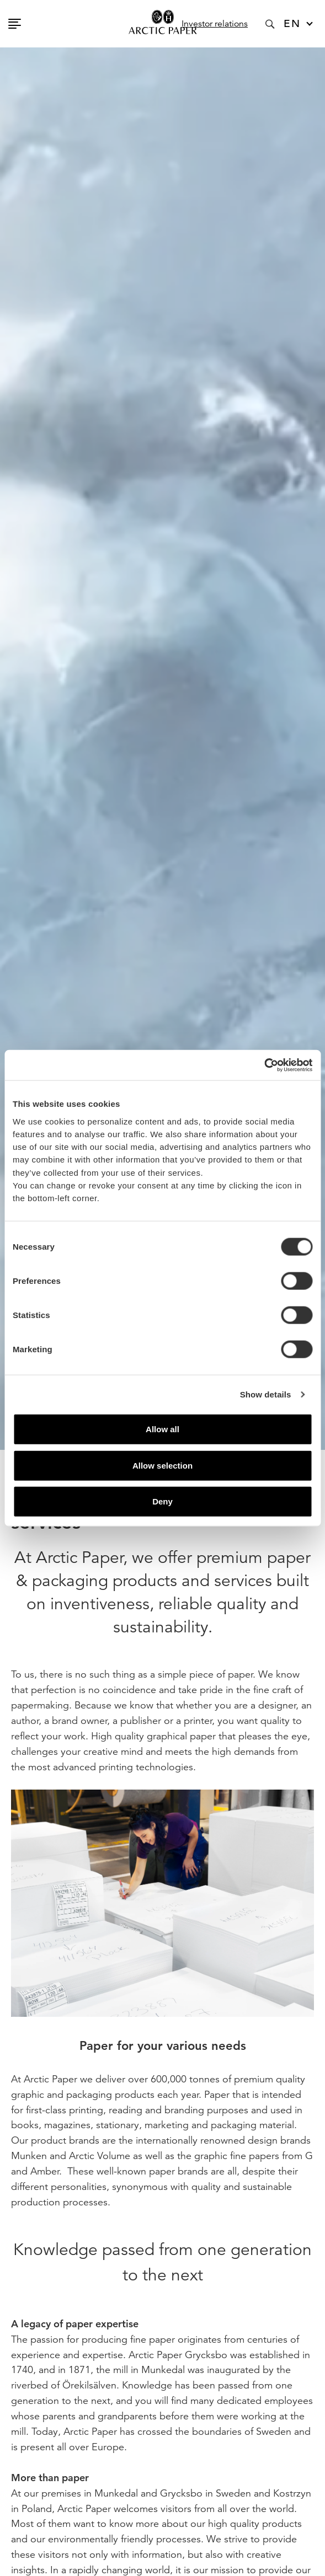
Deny (162, 1501)
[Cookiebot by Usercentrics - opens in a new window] (264, 1065)
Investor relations (215, 23)
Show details (265, 1394)
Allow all (162, 1429)
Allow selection (162, 1465)
